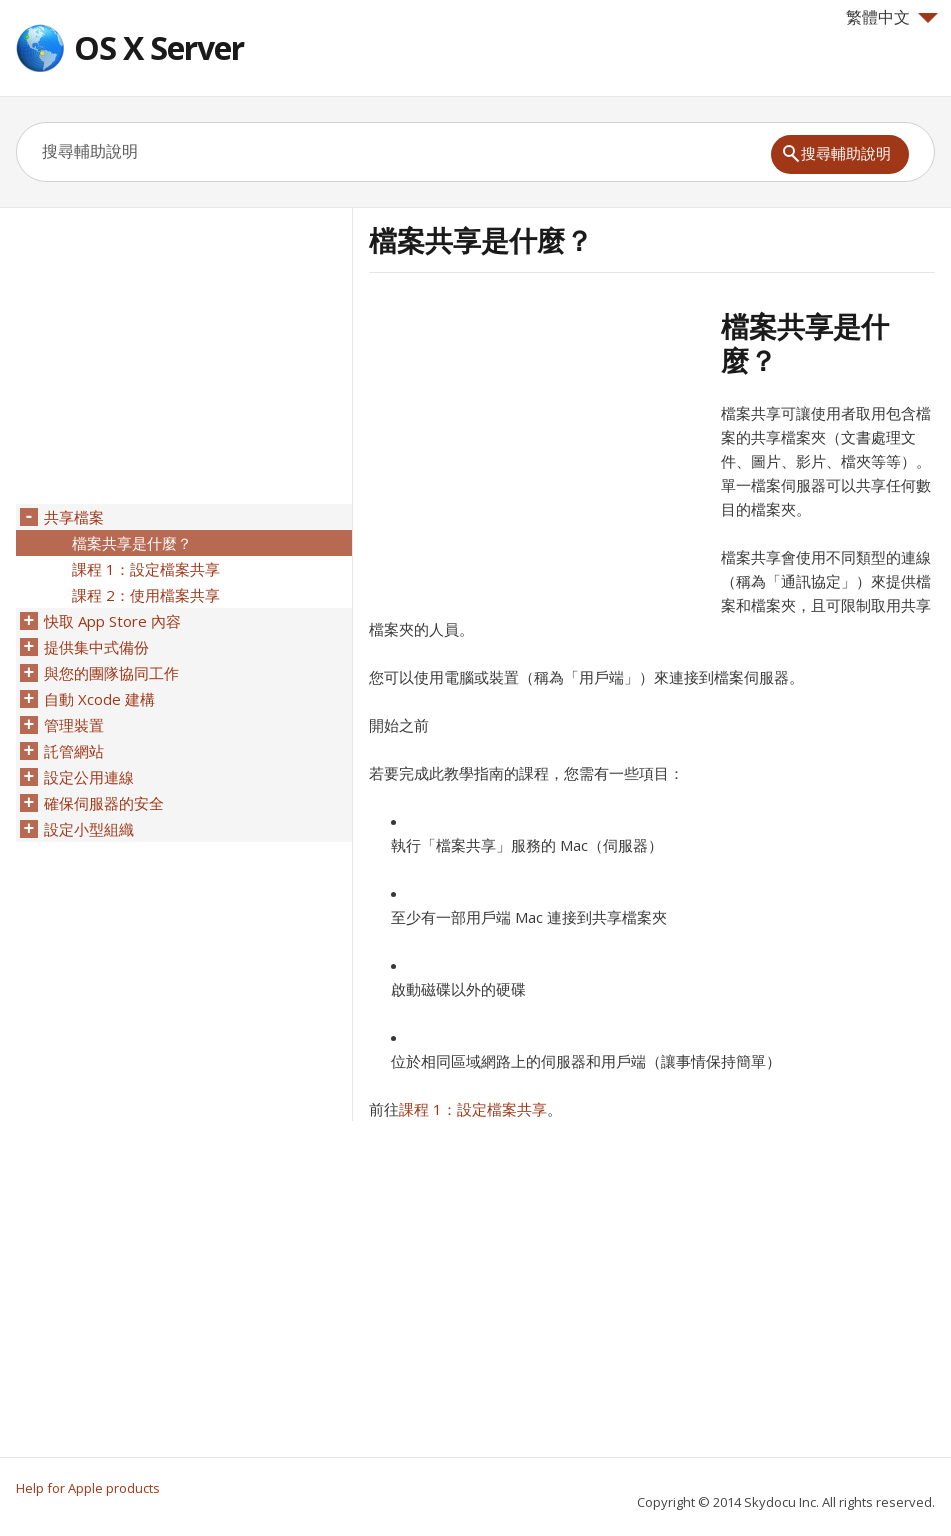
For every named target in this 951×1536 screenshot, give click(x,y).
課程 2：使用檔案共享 (146, 595)
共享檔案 (74, 517)
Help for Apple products (88, 1488)
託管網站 (74, 751)
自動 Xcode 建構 (99, 699)
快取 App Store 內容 (112, 621)
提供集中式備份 (96, 647)
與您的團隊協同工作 (111, 673)
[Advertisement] (537, 449)
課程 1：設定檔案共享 (473, 1109)
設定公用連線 (89, 777)
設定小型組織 (89, 829)
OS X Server (159, 47)
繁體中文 (892, 17)
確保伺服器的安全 (104, 803)
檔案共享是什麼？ (132, 543)
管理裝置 (74, 725)
